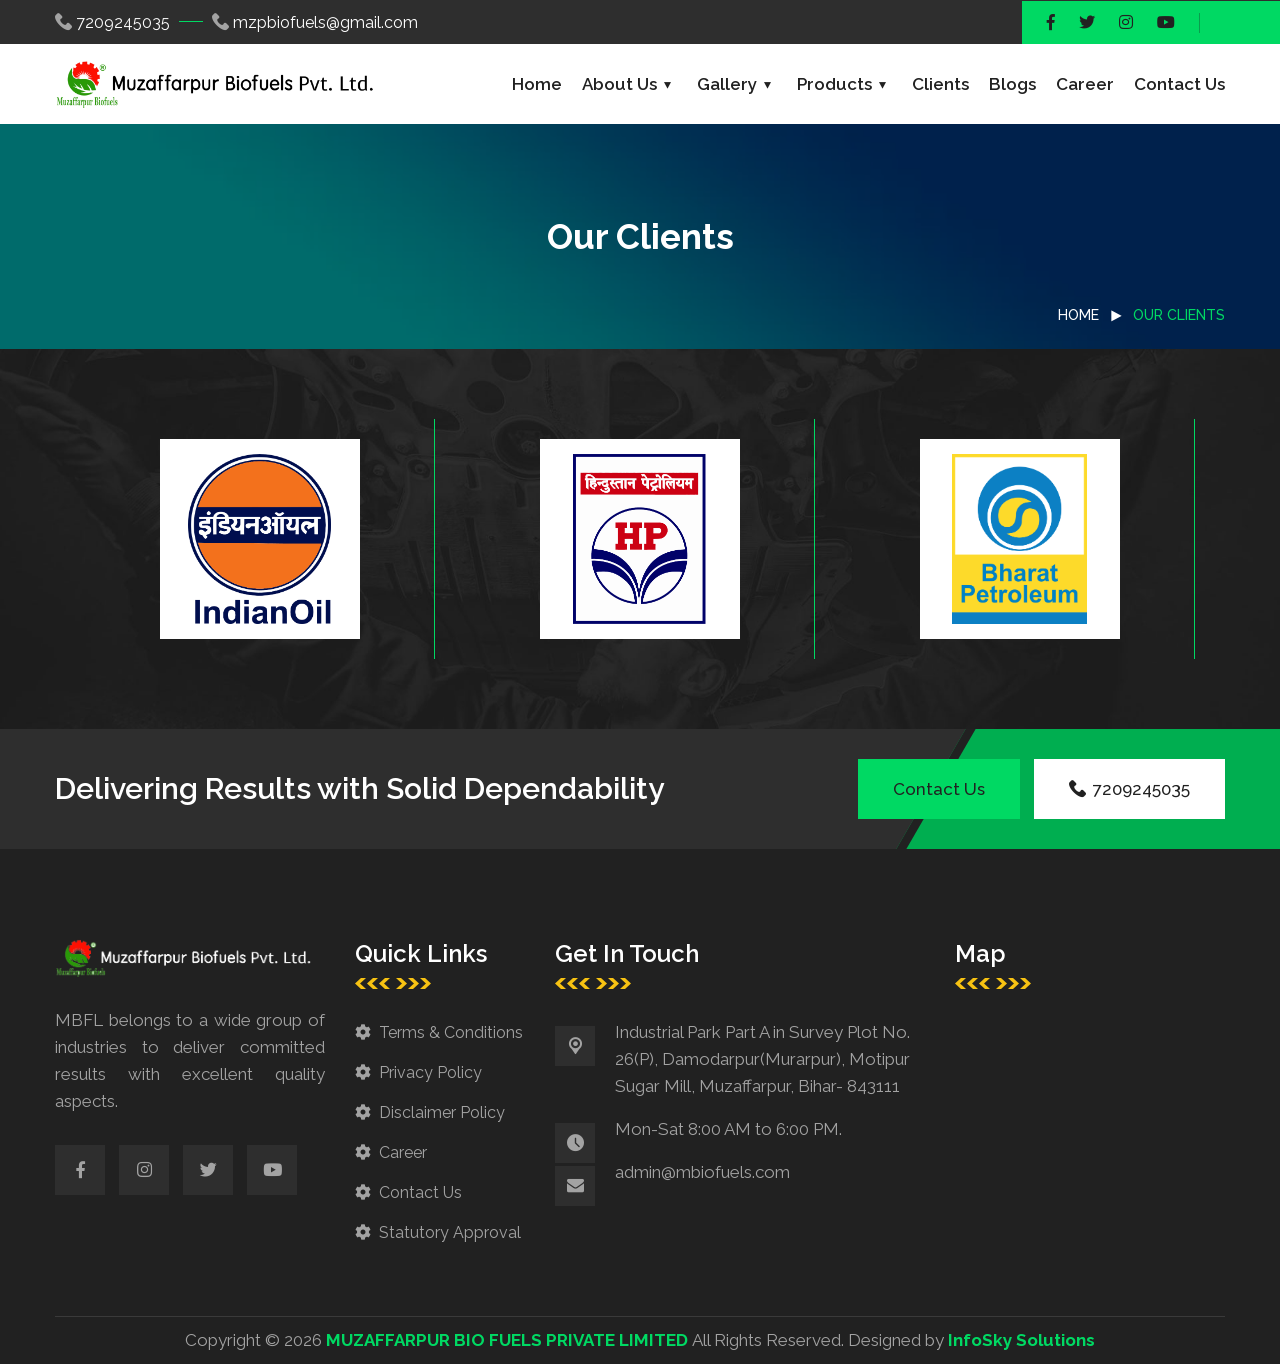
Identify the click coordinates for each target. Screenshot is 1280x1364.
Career (1085, 84)
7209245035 (123, 22)
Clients (940, 84)
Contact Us (1179, 84)
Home (537, 84)
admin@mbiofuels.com (702, 1172)
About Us (619, 84)
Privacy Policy (430, 1072)
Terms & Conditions (451, 1032)
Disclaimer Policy (442, 1112)
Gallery (727, 84)
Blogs (1012, 84)
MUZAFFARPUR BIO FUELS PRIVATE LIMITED (507, 1340)
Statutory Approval (450, 1232)
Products (834, 84)
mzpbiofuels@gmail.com (325, 22)
